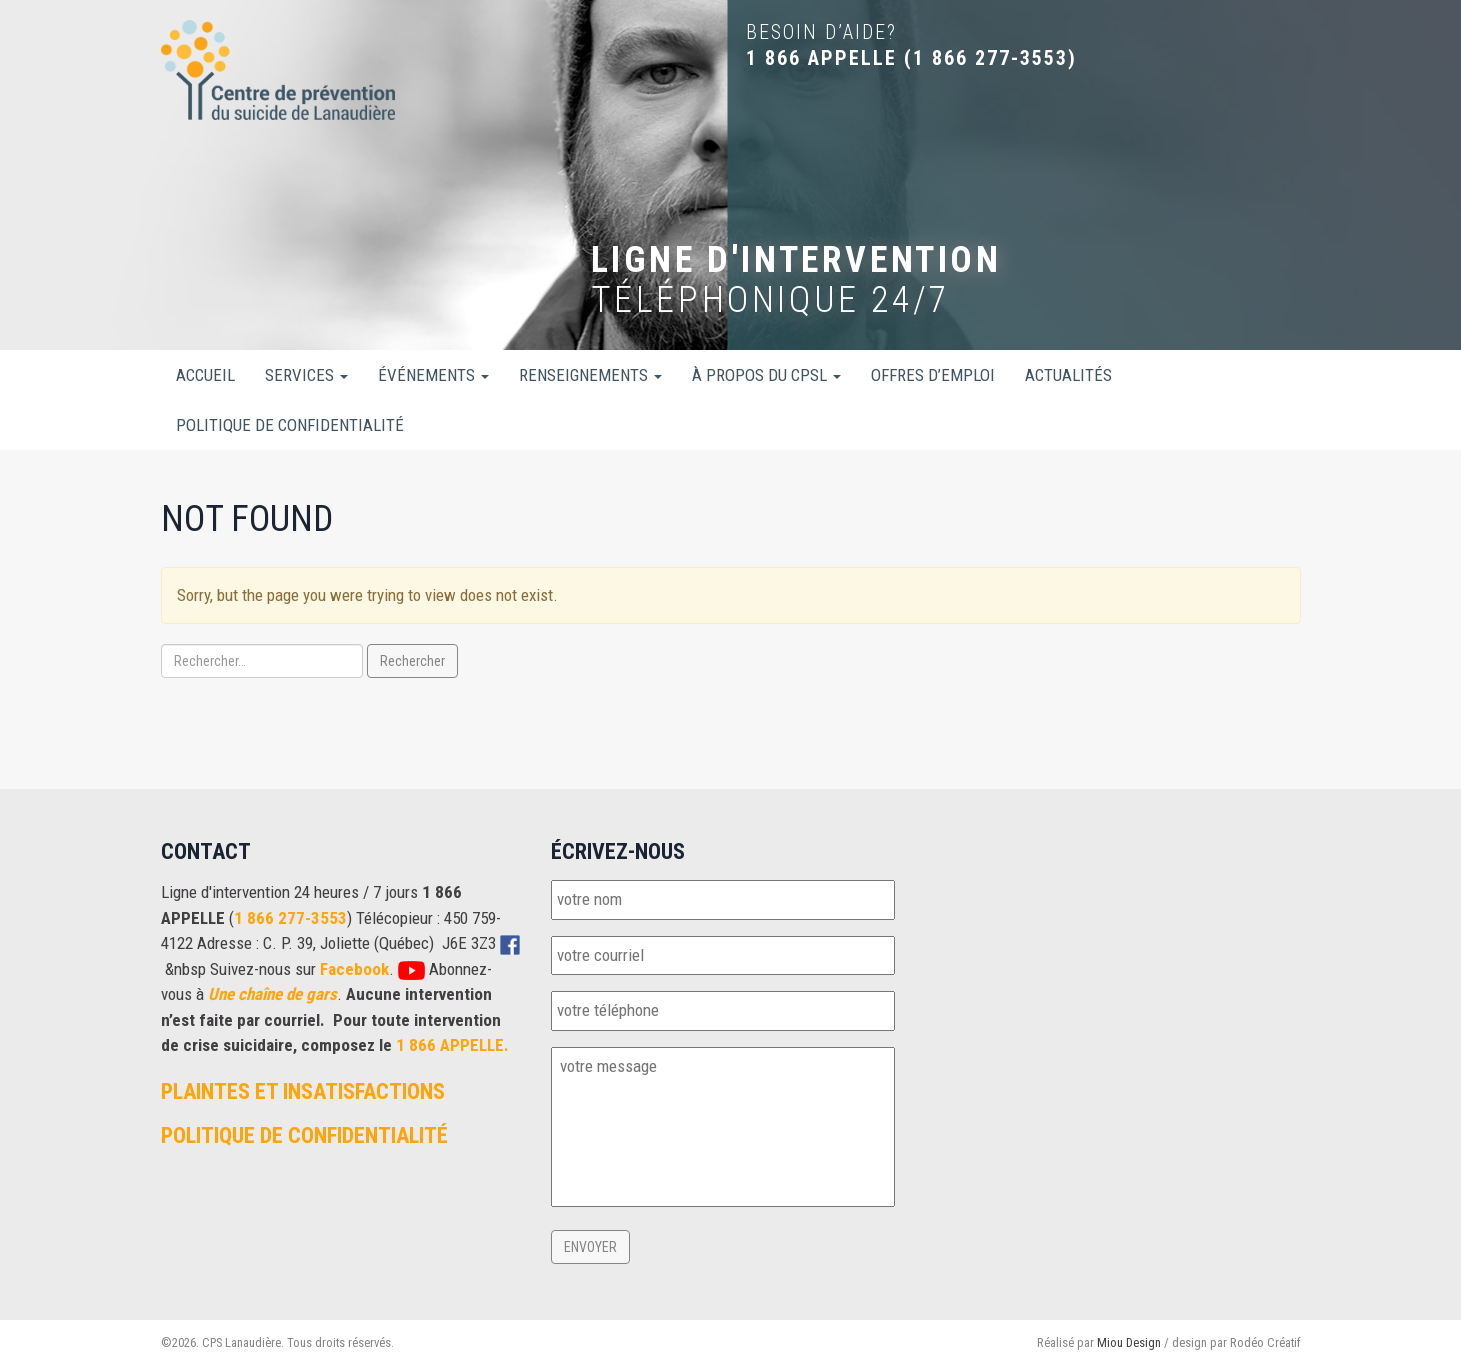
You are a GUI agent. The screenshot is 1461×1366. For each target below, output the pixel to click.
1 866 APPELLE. (452, 1045)
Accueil (205, 375)
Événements (433, 375)
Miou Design (1129, 1342)
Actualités (1068, 375)
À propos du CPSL (766, 375)
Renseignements (590, 375)
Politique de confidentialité (290, 425)
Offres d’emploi (933, 375)
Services (306, 375)
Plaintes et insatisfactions (303, 1091)
